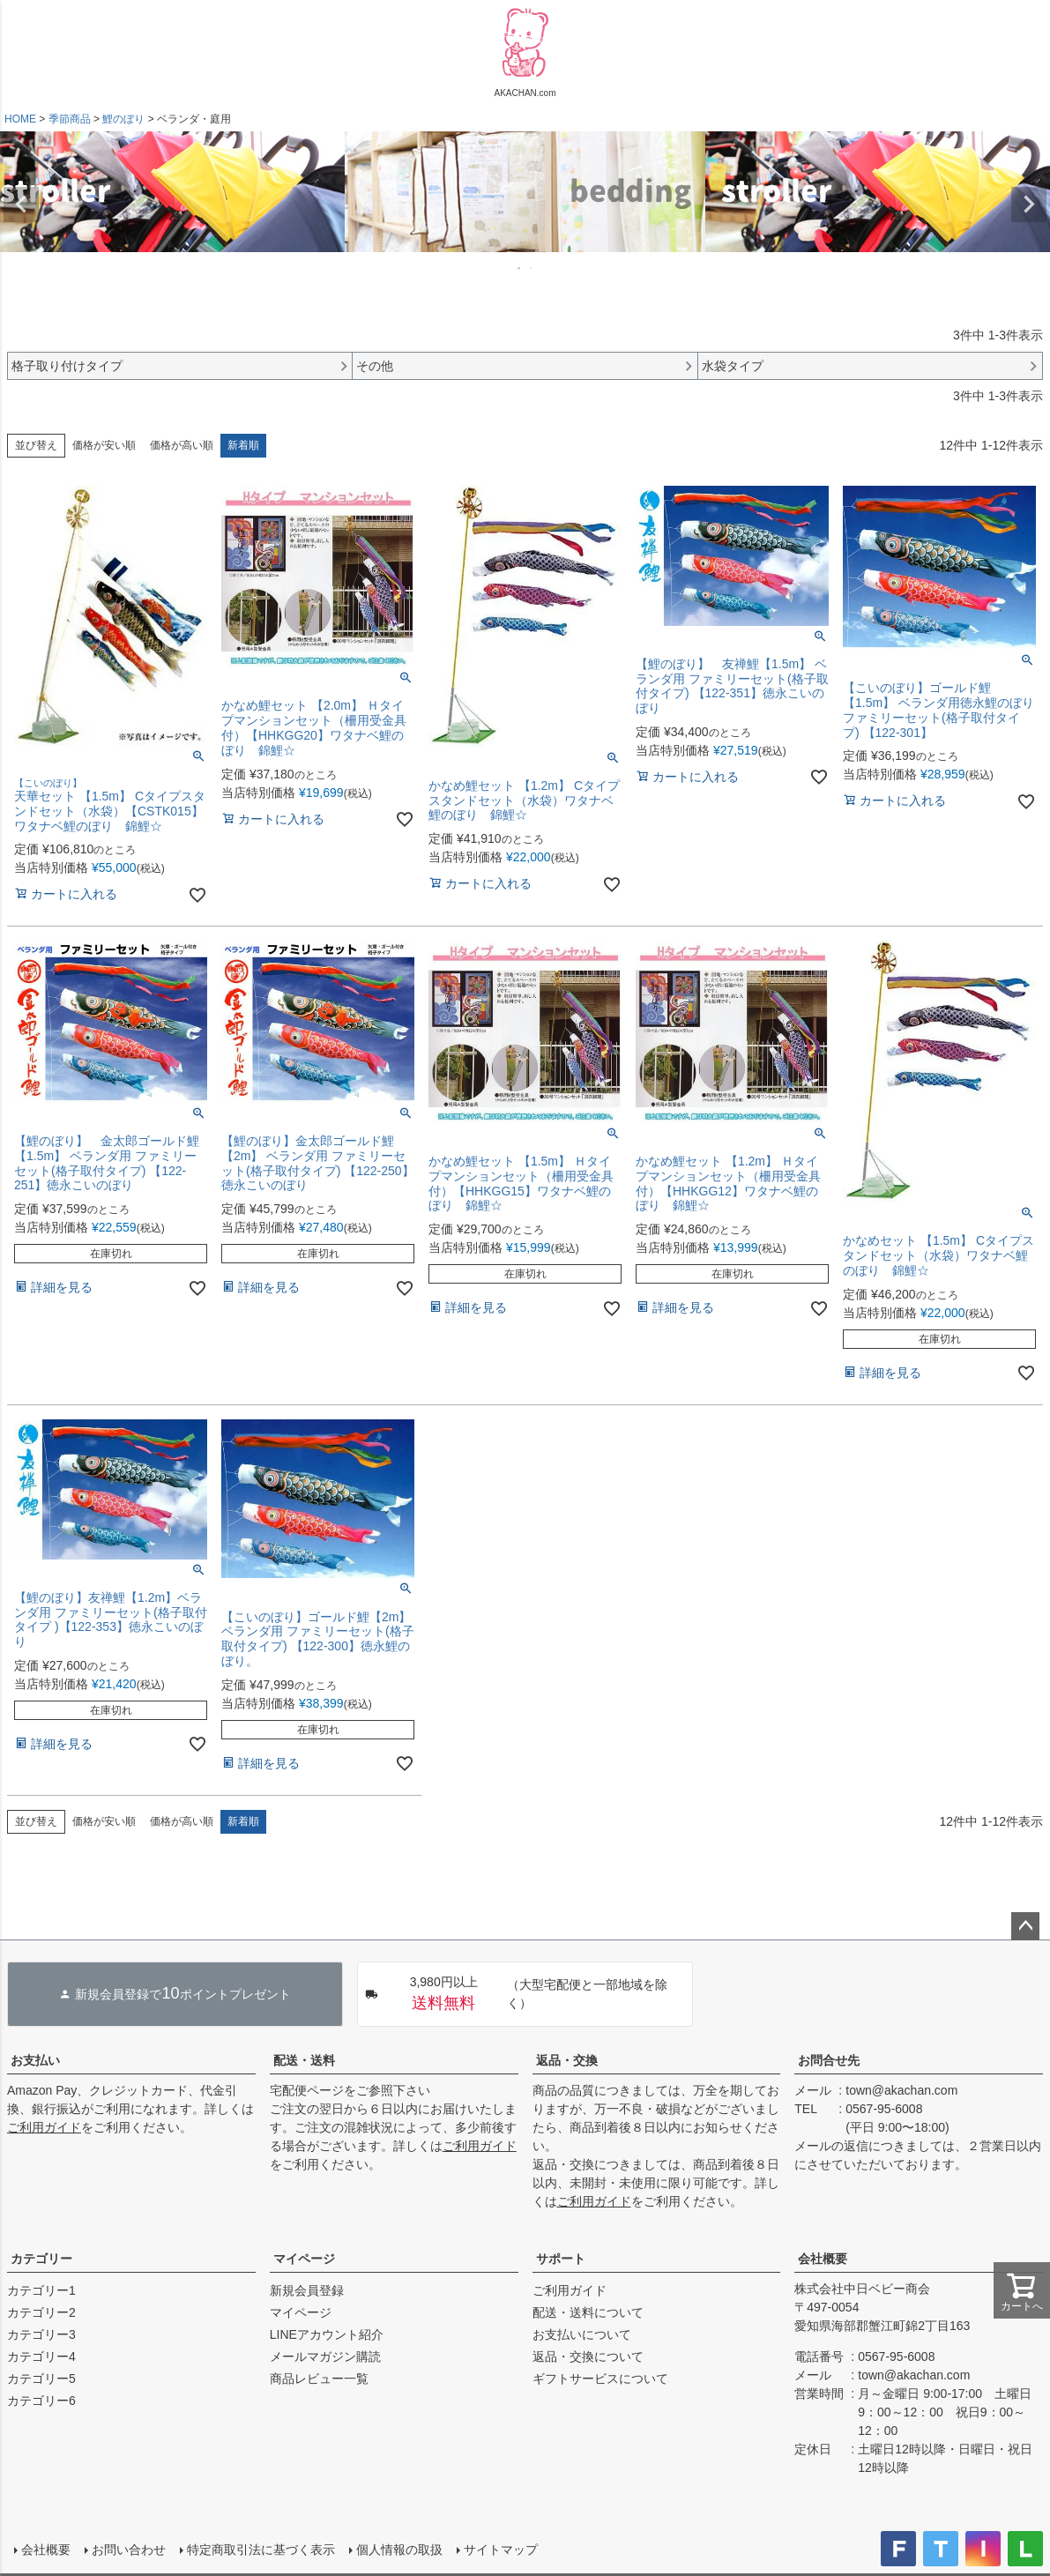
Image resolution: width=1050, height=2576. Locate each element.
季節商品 (69, 119)
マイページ (304, 2259)
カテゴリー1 (41, 2290)
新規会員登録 (307, 2290)
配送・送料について (588, 2312)
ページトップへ (1025, 1926)
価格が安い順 (104, 445)
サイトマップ (501, 2549)
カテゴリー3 (41, 2334)
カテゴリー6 (41, 2401)
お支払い (35, 2060)
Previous (21, 204)
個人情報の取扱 (399, 2549)
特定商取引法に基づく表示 (261, 2549)
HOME (20, 119)
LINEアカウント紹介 (327, 2334)
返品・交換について (588, 2356)
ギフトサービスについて (600, 2378)
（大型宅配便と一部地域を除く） (516, 1994)
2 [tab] (532, 268)
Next (1028, 204)
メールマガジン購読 (325, 2356)
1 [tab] (520, 268)
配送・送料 (304, 2060)
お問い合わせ (129, 2549)
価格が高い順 (181, 445)
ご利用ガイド (44, 2127)
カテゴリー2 (41, 2312)
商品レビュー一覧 (319, 2378)
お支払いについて (581, 2334)
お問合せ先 (829, 2060)
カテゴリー (41, 2259)
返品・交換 (567, 2060)
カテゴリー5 (41, 2378)
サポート (560, 2259)
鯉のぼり (123, 119)
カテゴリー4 (41, 2356)
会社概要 (822, 2259)
